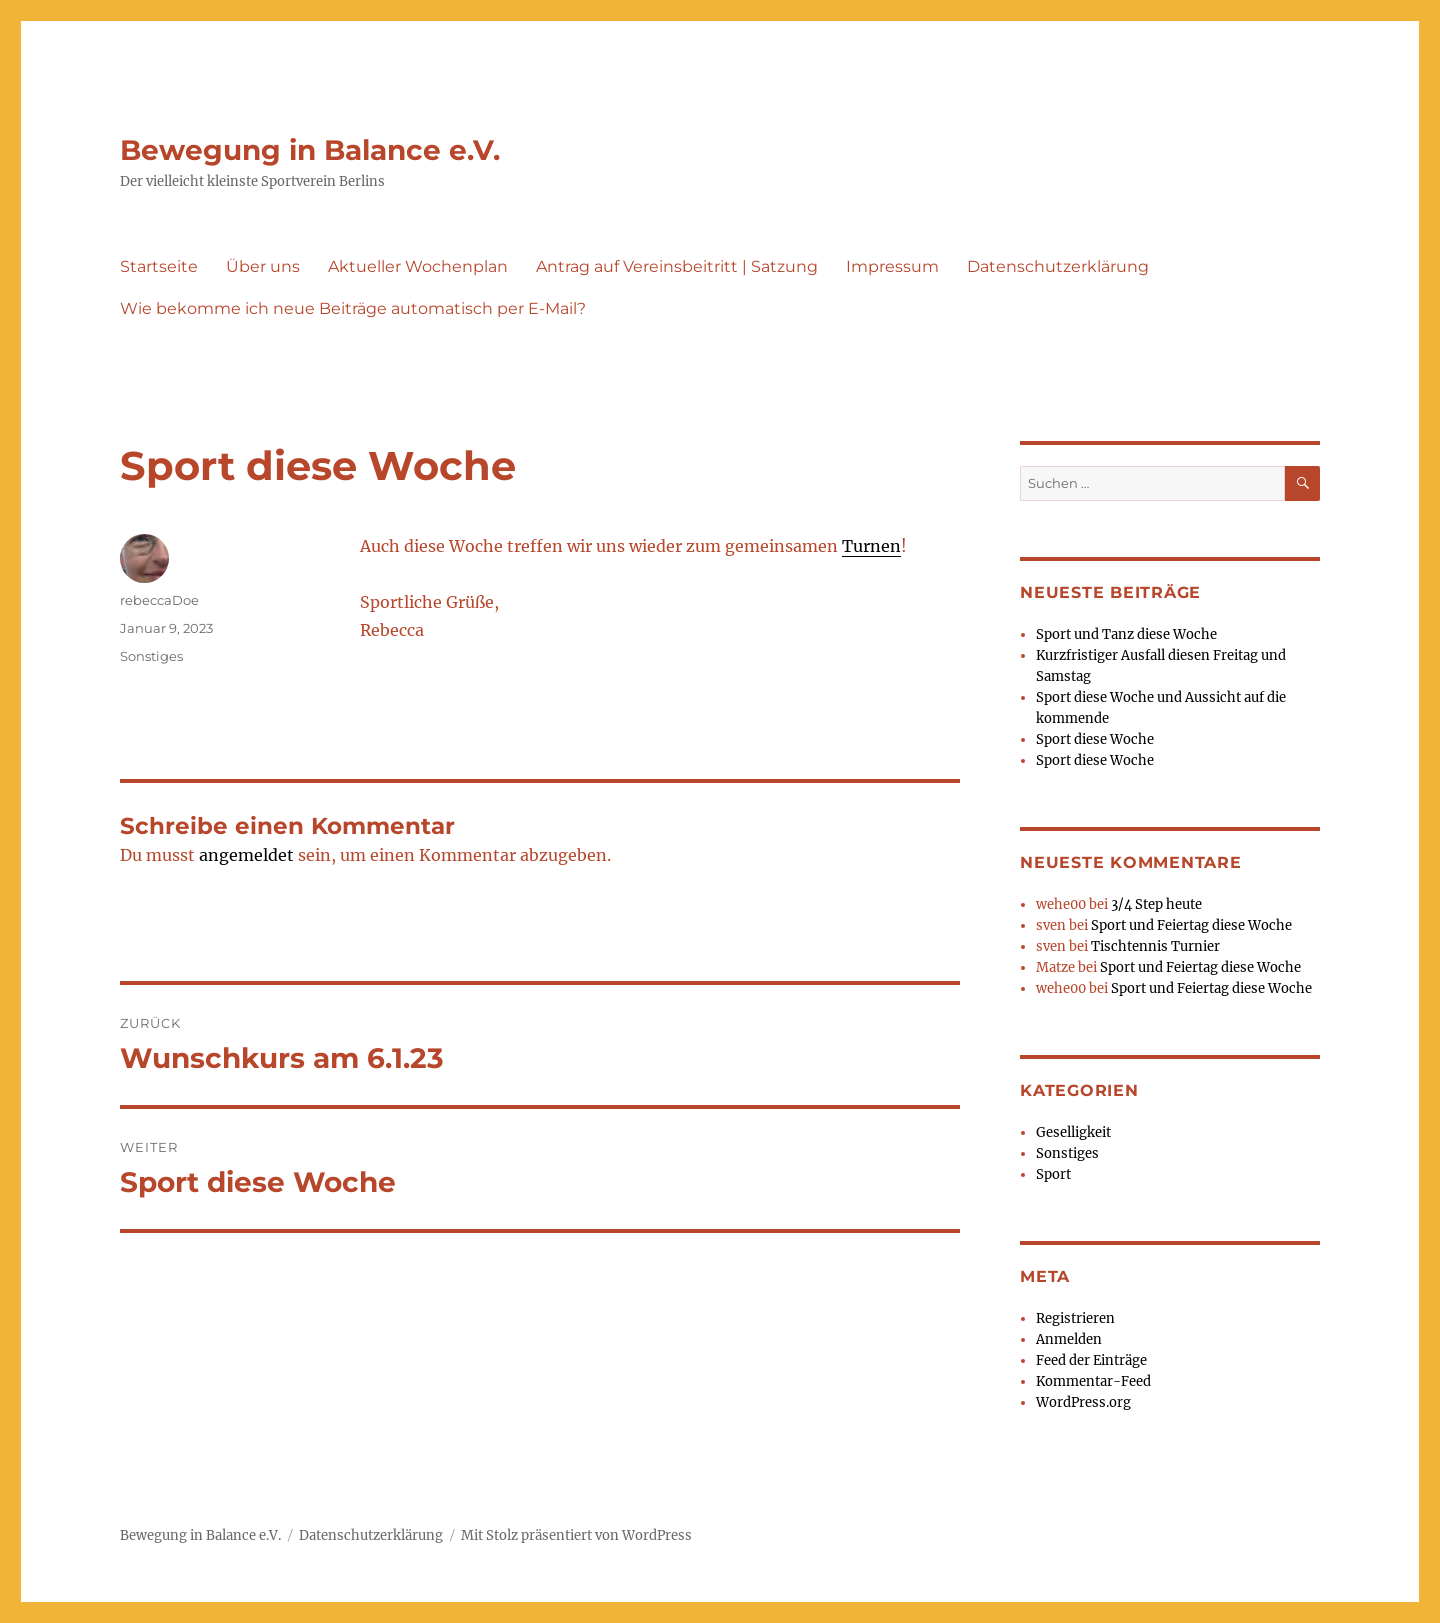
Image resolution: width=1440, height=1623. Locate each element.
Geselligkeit (1073, 1132)
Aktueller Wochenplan (418, 266)
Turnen (871, 546)
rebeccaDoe (159, 600)
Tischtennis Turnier (1155, 946)
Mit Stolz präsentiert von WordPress (576, 1535)
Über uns (263, 266)
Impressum (892, 266)
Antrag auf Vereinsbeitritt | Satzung (677, 266)
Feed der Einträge (1091, 1360)
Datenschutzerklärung (1058, 266)
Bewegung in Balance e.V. (310, 150)
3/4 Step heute (1156, 904)
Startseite (159, 266)
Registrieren (1075, 1318)
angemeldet (246, 855)
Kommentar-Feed (1093, 1381)
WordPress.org (1083, 1402)
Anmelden (1069, 1339)
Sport (1053, 1174)
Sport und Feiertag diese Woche (1191, 925)
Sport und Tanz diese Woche (1126, 634)
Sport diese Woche (1095, 739)
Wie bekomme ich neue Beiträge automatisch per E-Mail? (353, 308)
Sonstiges (151, 656)
